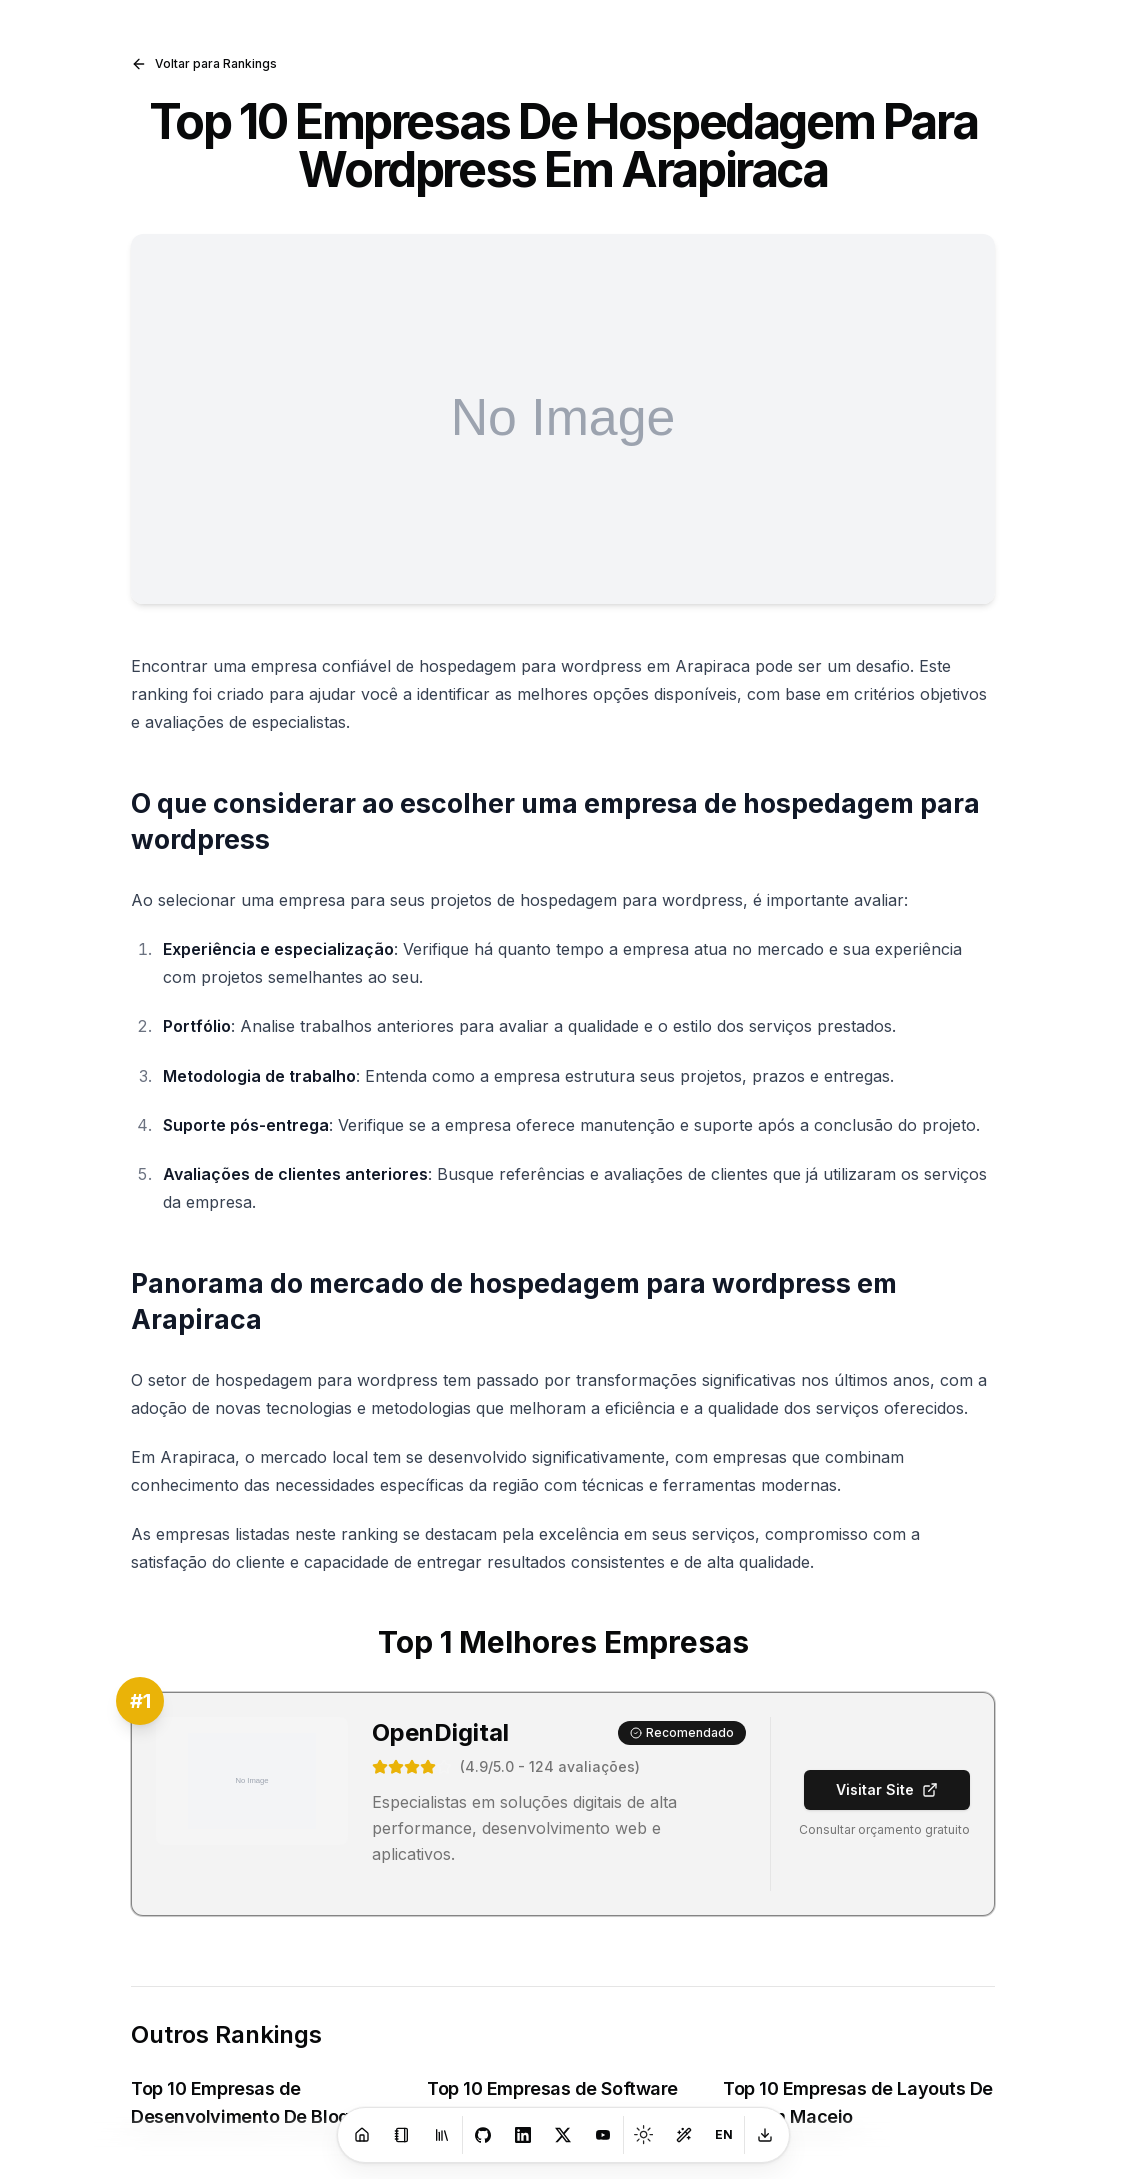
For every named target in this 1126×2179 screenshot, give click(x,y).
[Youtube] (603, 2135)
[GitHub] (483, 2135)
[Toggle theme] (644, 2135)
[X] (563, 2135)
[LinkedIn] (523, 2135)
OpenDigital (440, 1732)
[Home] (362, 2135)
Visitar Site (887, 1789)
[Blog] (402, 2135)
